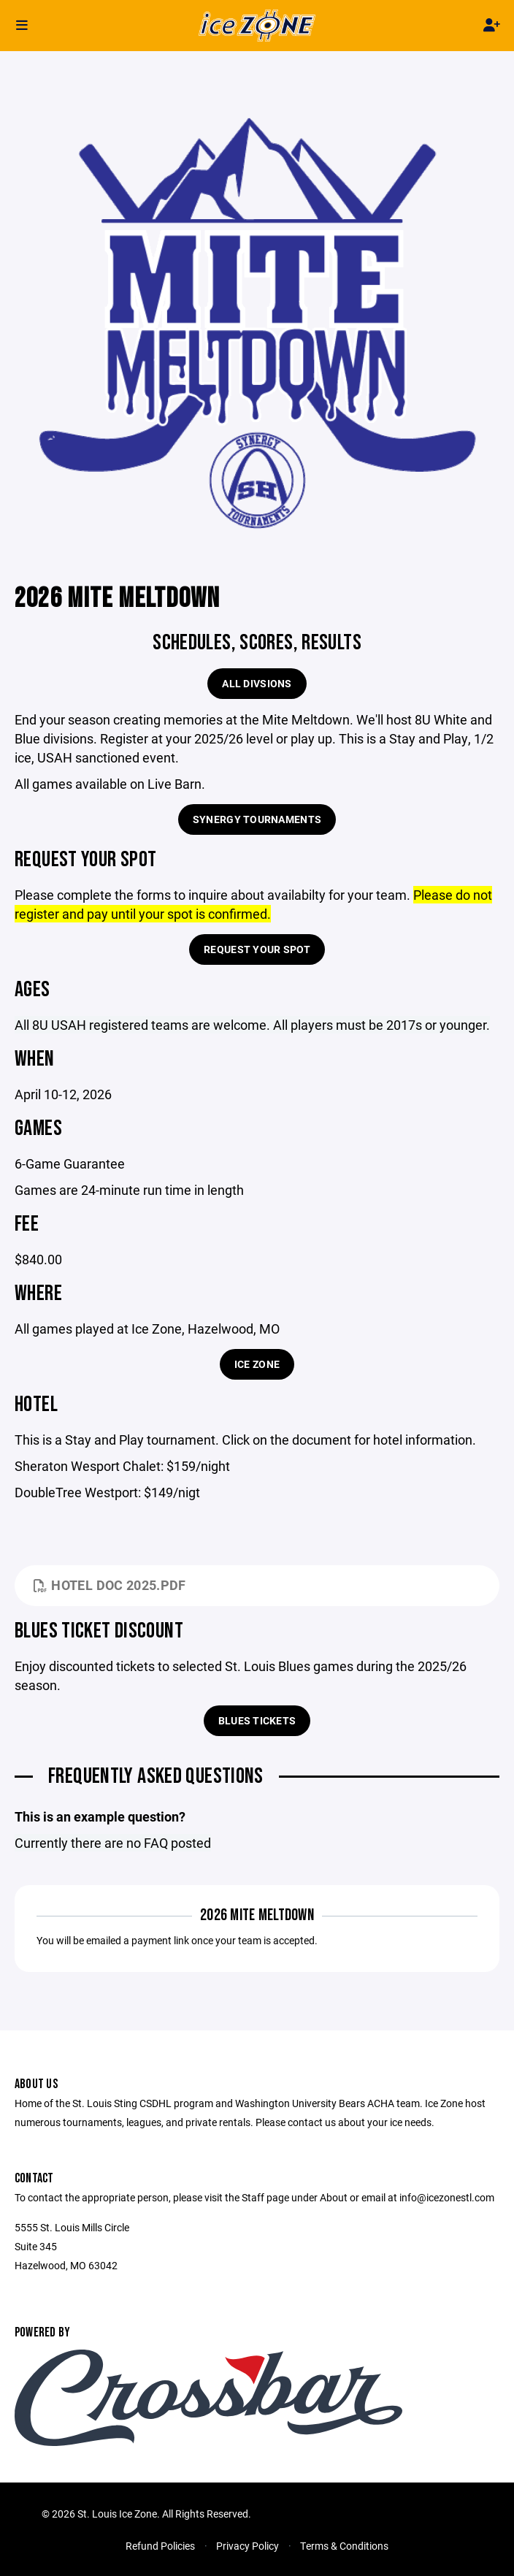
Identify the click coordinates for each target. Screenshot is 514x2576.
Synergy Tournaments (257, 819)
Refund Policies (160, 2546)
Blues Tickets (257, 1720)
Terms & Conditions (344, 2546)
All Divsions (256, 683)
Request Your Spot (257, 949)
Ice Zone (257, 1364)
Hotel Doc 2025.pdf (110, 1585)
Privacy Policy (247, 2546)
